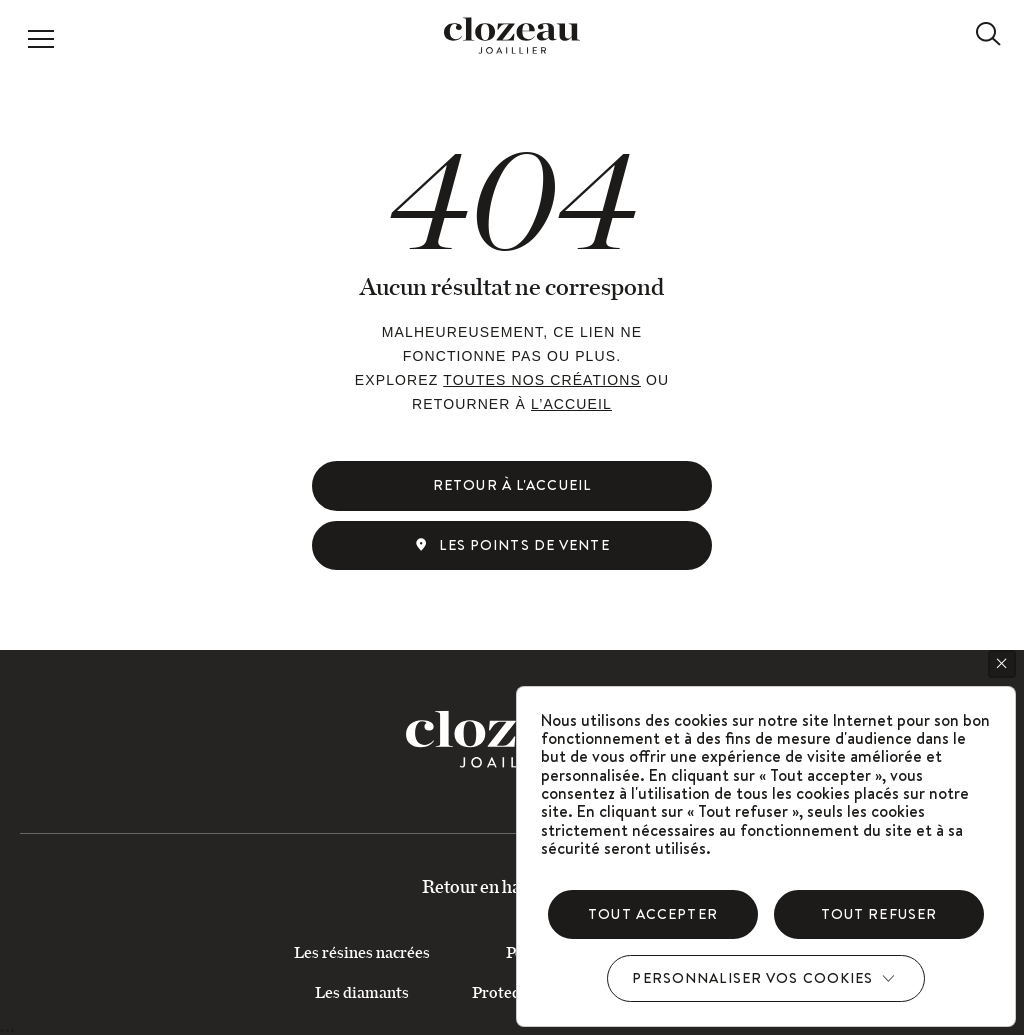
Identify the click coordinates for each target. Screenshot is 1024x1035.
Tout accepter (653, 914)
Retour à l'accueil (512, 485)
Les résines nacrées (362, 951)
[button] (41, 41)
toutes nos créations (542, 380)
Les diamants (362, 991)
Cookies (1006, 663)
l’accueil (571, 404)
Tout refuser (879, 914)
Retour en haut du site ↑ (512, 886)
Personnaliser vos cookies (752, 978)
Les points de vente (511, 545)
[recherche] (988, 34)
